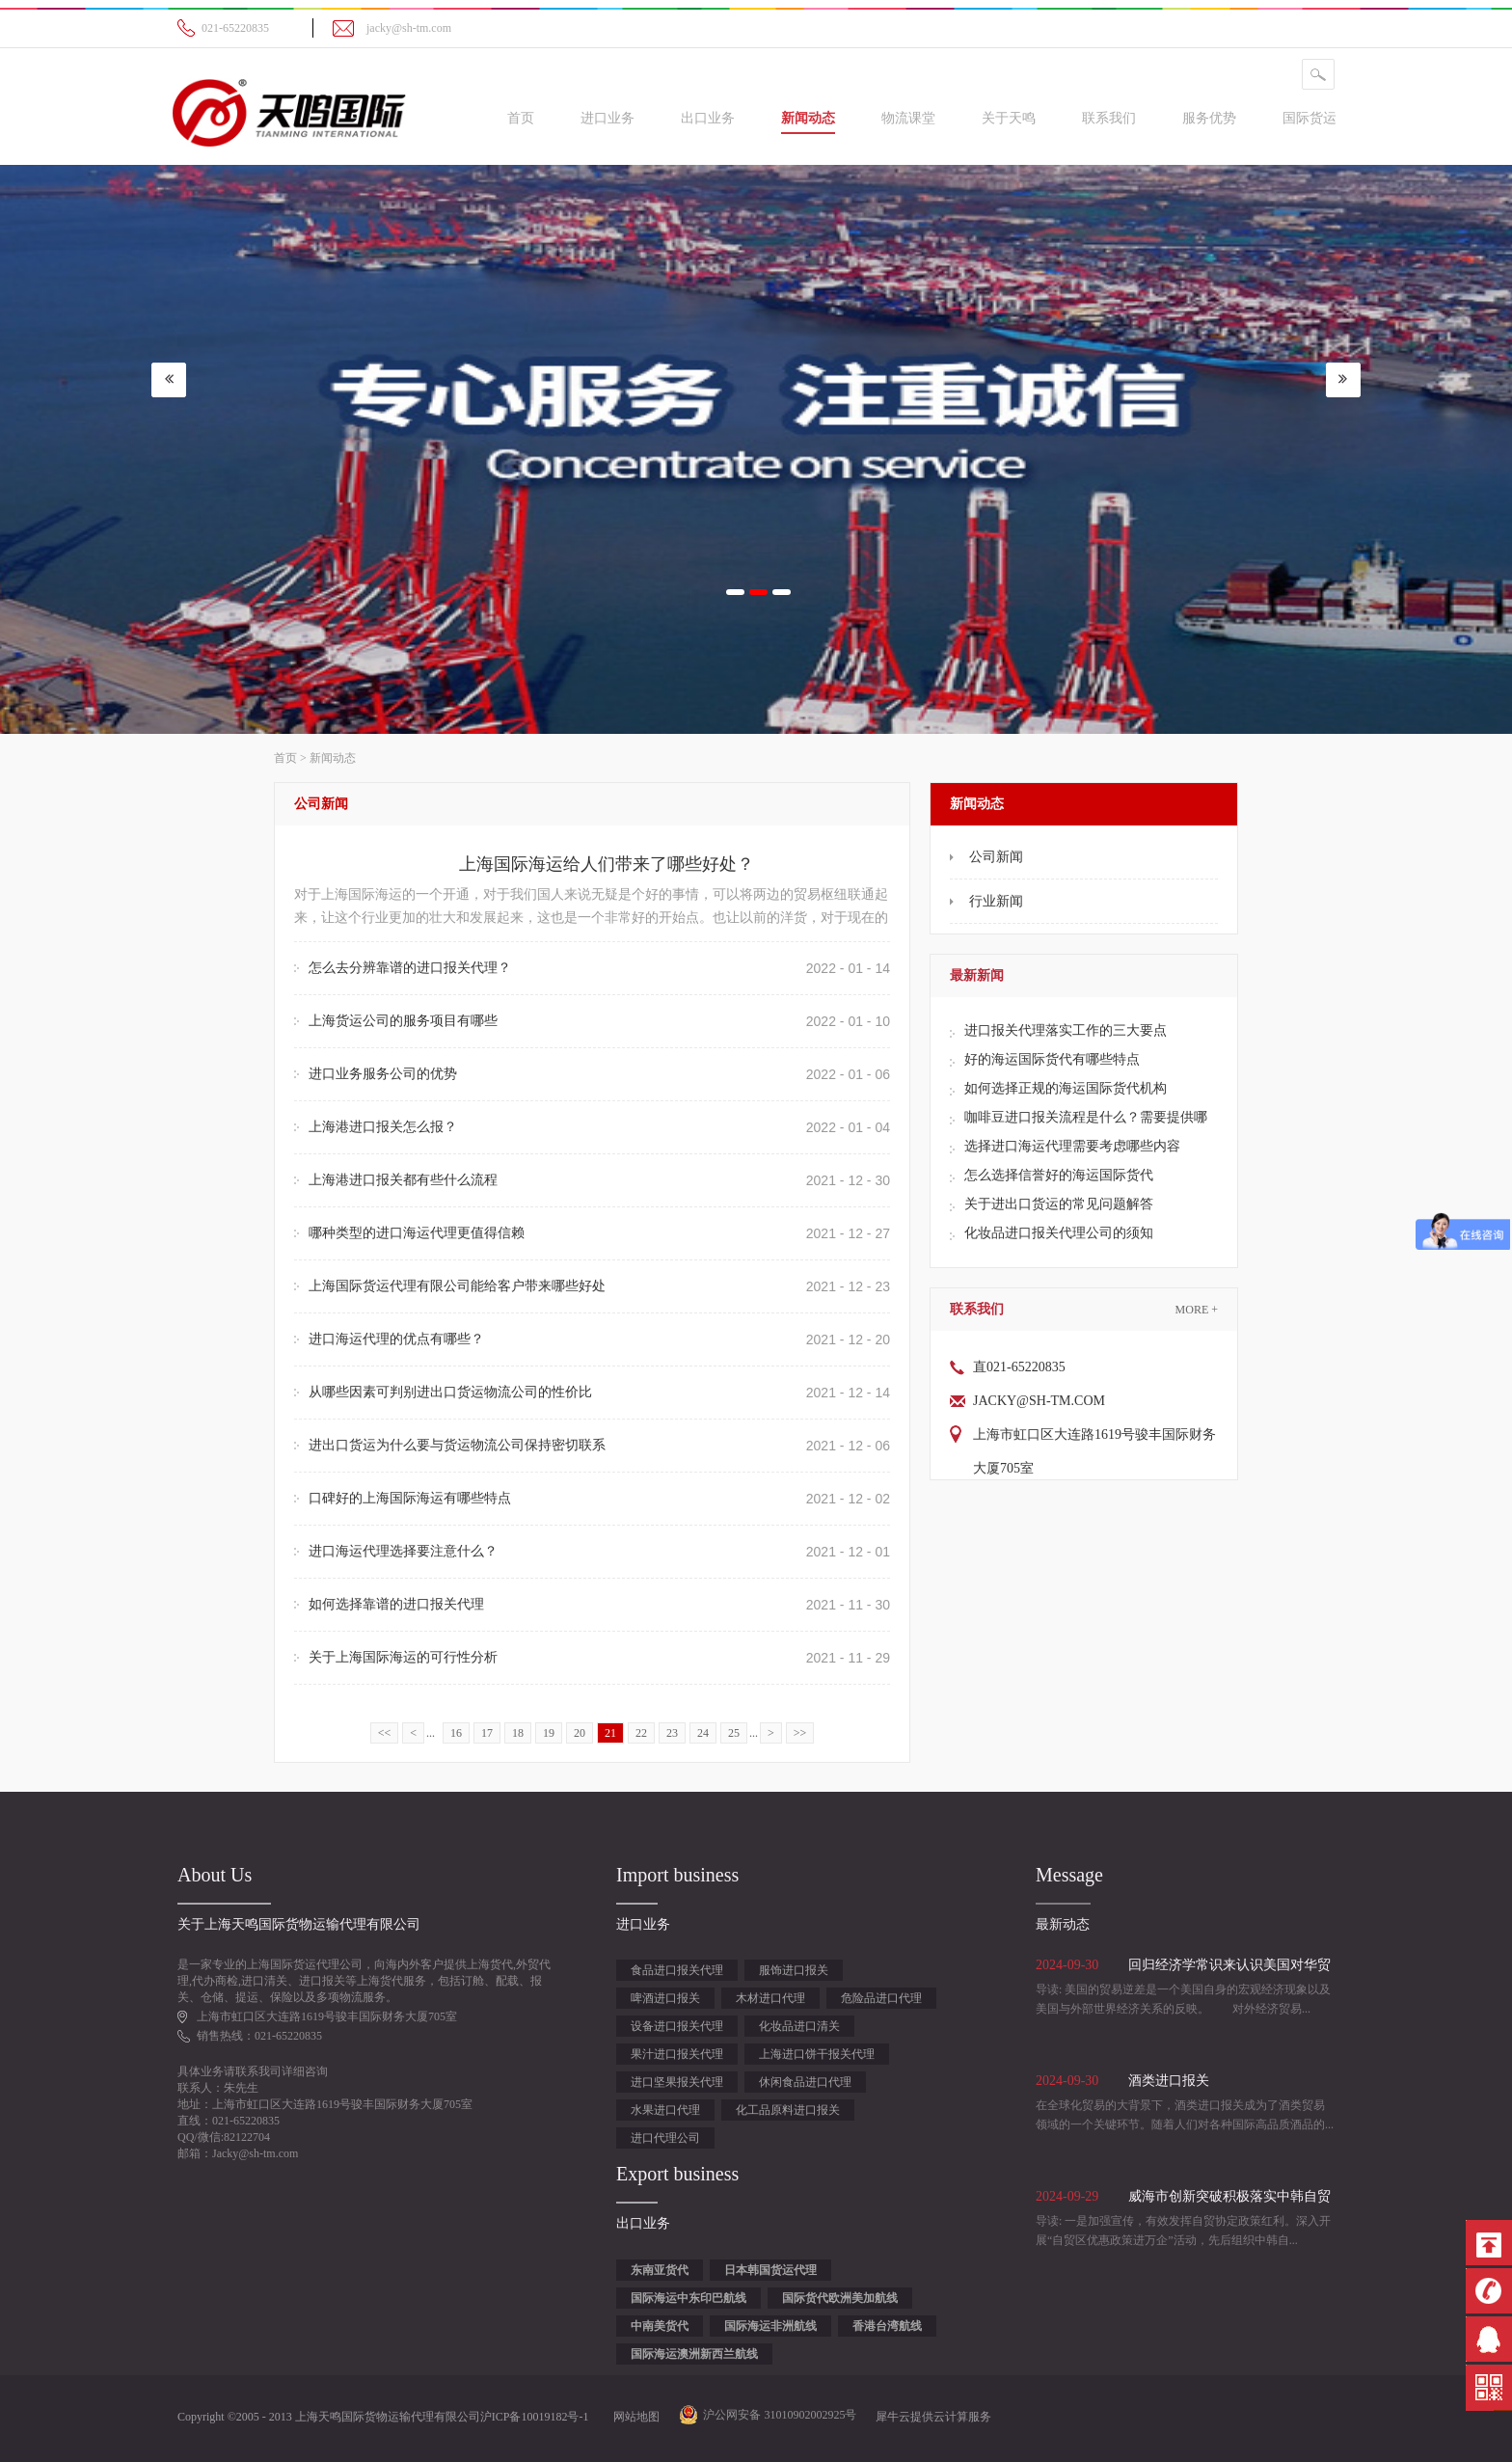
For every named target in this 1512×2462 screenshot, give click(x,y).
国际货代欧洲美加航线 (840, 2298)
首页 (520, 118)
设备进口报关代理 (677, 2026)
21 (610, 1733)
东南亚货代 (659, 2270)
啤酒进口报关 (665, 1998)
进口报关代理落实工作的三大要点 (1065, 1030)
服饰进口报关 (793, 1970)
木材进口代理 (770, 1998)
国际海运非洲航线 (770, 2326)
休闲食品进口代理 (805, 2082)
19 (548, 1733)
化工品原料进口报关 (788, 2110)
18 (518, 1733)
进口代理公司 (665, 2138)
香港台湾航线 (887, 2326)
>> (800, 1733)
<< (385, 1733)
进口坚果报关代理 (677, 2082)
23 (672, 1733)
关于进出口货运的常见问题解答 (1058, 1204)
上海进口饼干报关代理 (817, 2054)
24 (703, 1733)
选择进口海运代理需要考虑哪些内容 (1072, 1146)
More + (1196, 1309)
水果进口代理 (665, 2110)
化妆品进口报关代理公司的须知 (1058, 1233)
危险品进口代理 (881, 1998)
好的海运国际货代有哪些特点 (1052, 1059)
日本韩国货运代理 (770, 2270)
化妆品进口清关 (799, 2026)
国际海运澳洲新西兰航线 (694, 2354)
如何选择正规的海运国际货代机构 (1065, 1088)
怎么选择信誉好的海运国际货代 (1058, 1175)
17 (487, 1733)
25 (734, 1733)
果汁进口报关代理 (677, 2054)
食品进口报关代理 (677, 1970)
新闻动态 (333, 758)
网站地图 (634, 2416)
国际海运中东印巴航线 (688, 2298)
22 (641, 1733)
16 (456, 1733)
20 (579, 1733)
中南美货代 (659, 2326)
